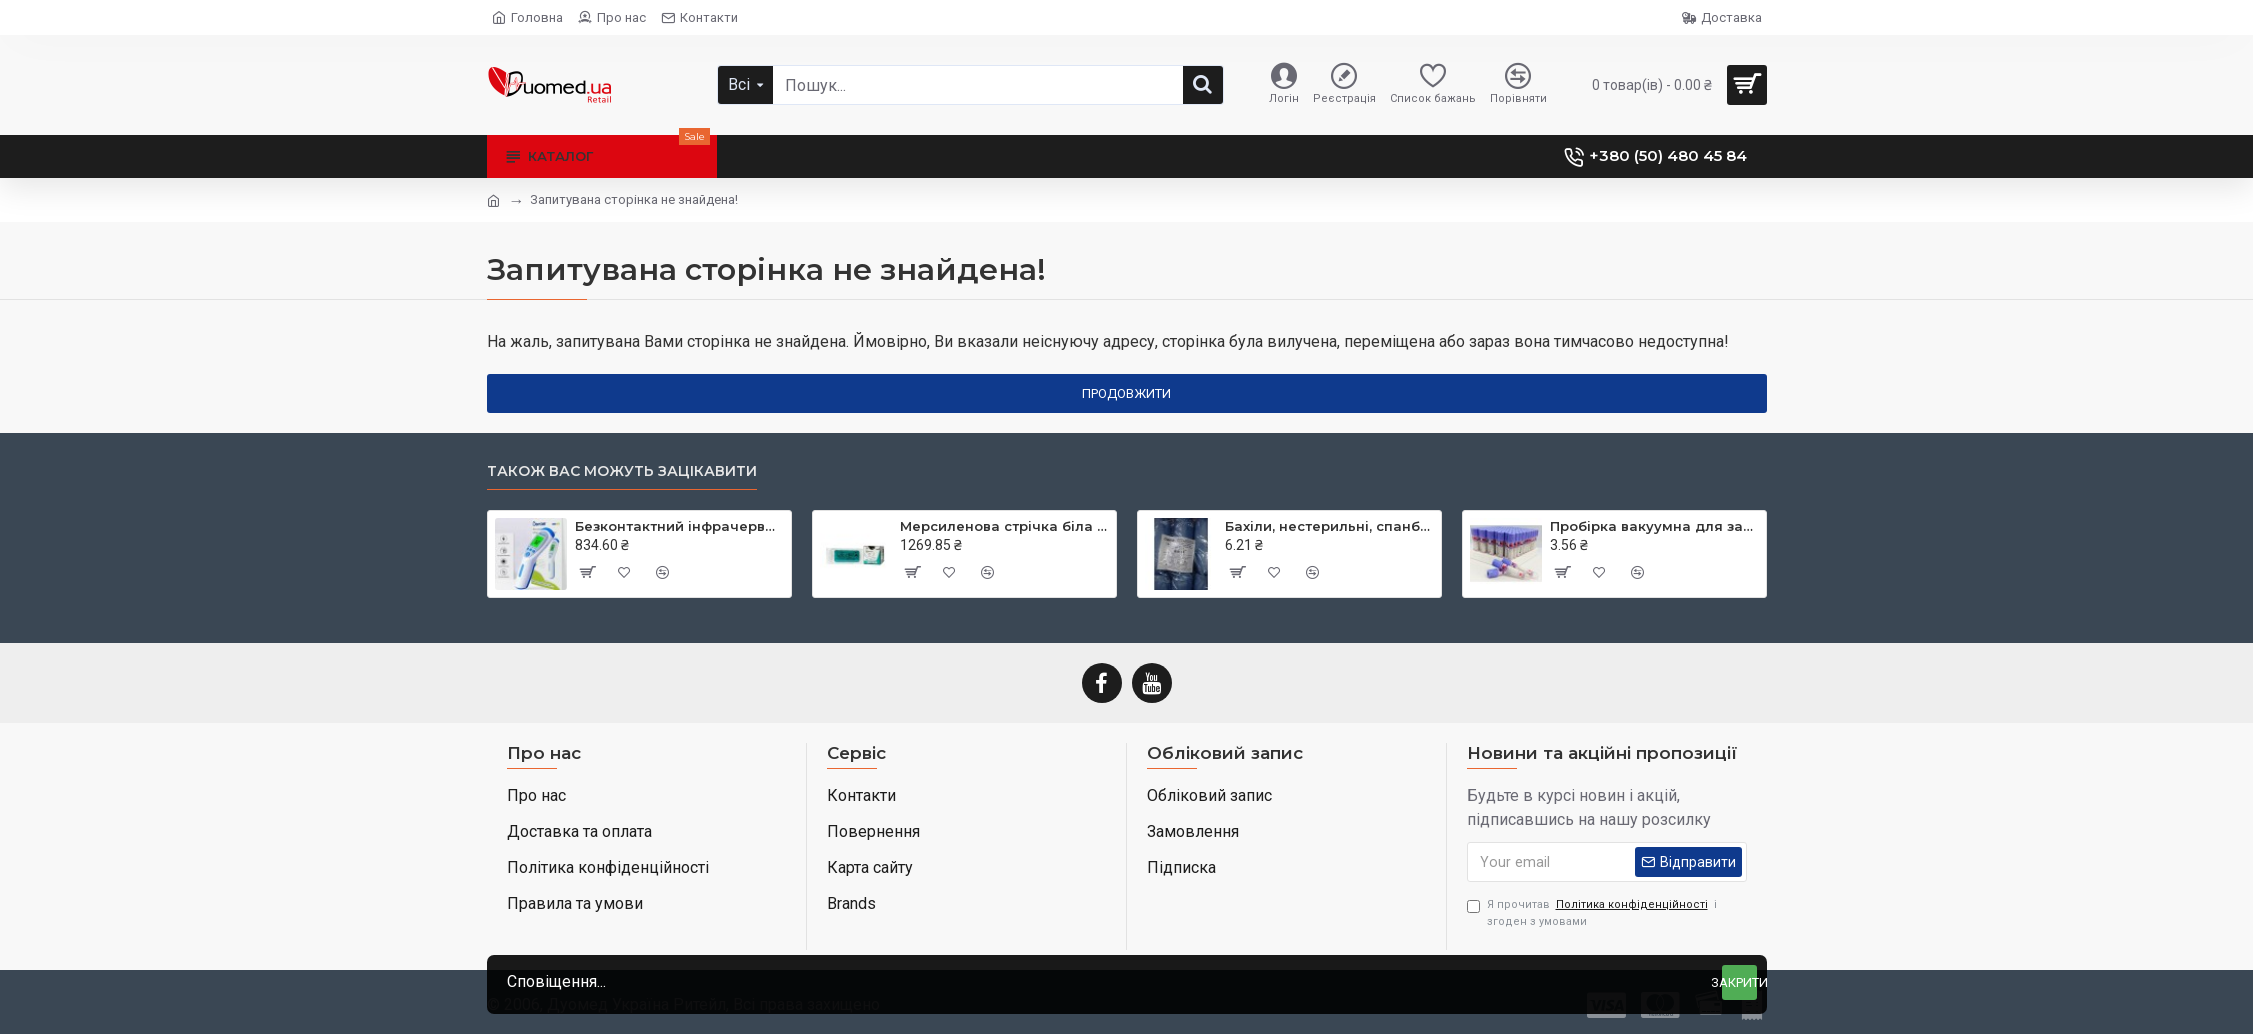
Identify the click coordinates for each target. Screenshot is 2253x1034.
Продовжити (1126, 393)
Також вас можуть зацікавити (622, 471)
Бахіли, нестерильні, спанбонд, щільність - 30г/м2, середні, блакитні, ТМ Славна (1329, 526)
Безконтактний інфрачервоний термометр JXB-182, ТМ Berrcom (679, 526)
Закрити (1739, 982)
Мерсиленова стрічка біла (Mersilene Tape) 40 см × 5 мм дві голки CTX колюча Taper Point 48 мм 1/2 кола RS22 (1004, 526)
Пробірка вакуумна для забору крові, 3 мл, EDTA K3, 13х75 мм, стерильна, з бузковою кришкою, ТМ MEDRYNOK (1654, 526)
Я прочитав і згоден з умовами (1592, 912)
